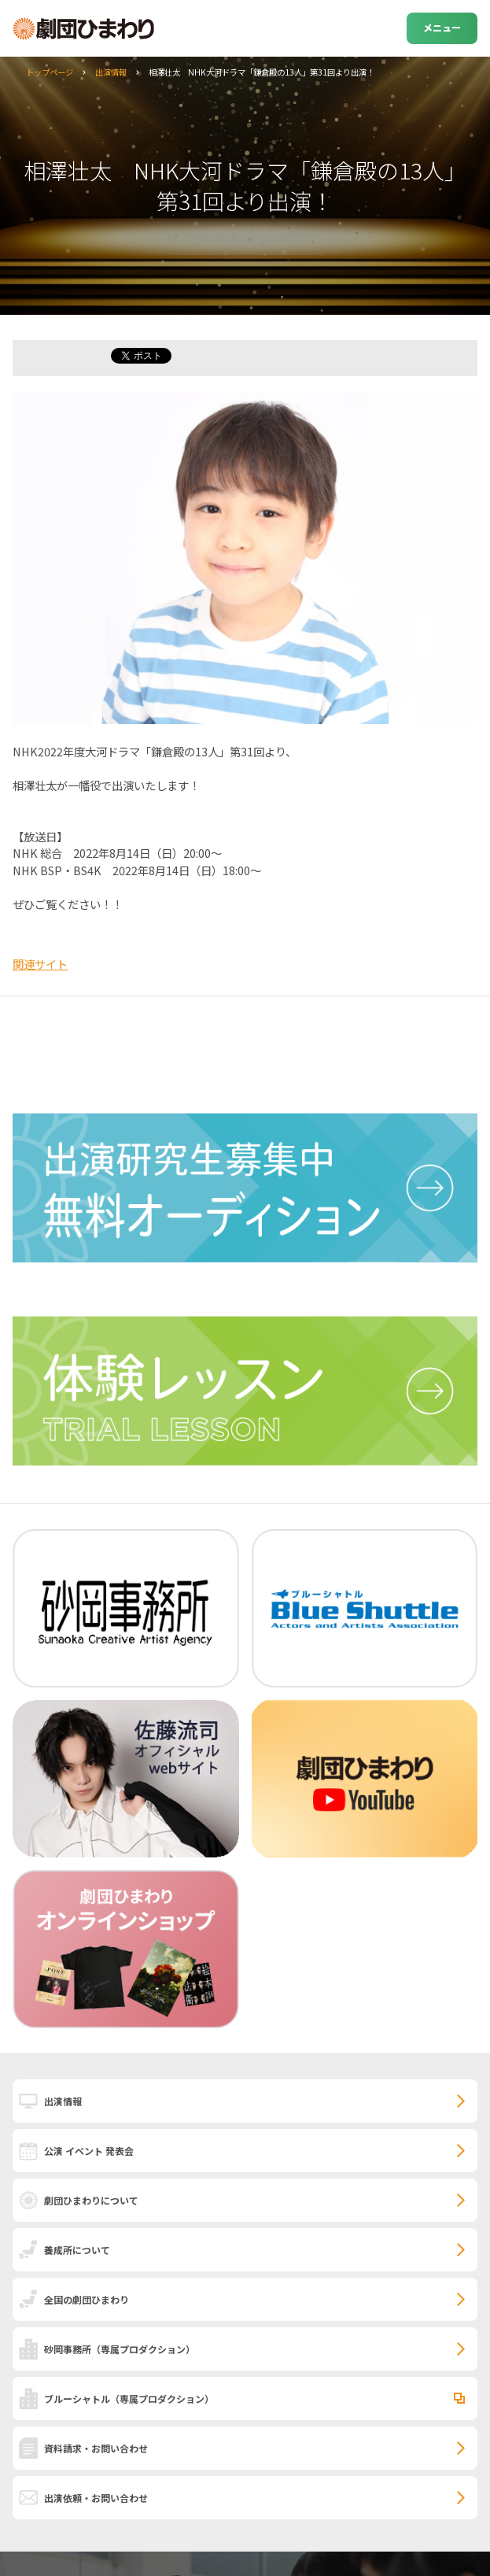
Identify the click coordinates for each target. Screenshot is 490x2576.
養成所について (77, 2249)
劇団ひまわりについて (91, 2200)
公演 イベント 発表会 (89, 2150)
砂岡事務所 (119, 2349)
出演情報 (111, 72)
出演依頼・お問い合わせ (96, 2497)
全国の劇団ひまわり (86, 2299)
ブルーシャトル (129, 2398)
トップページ (49, 72)
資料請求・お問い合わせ (96, 2448)
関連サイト (40, 963)
